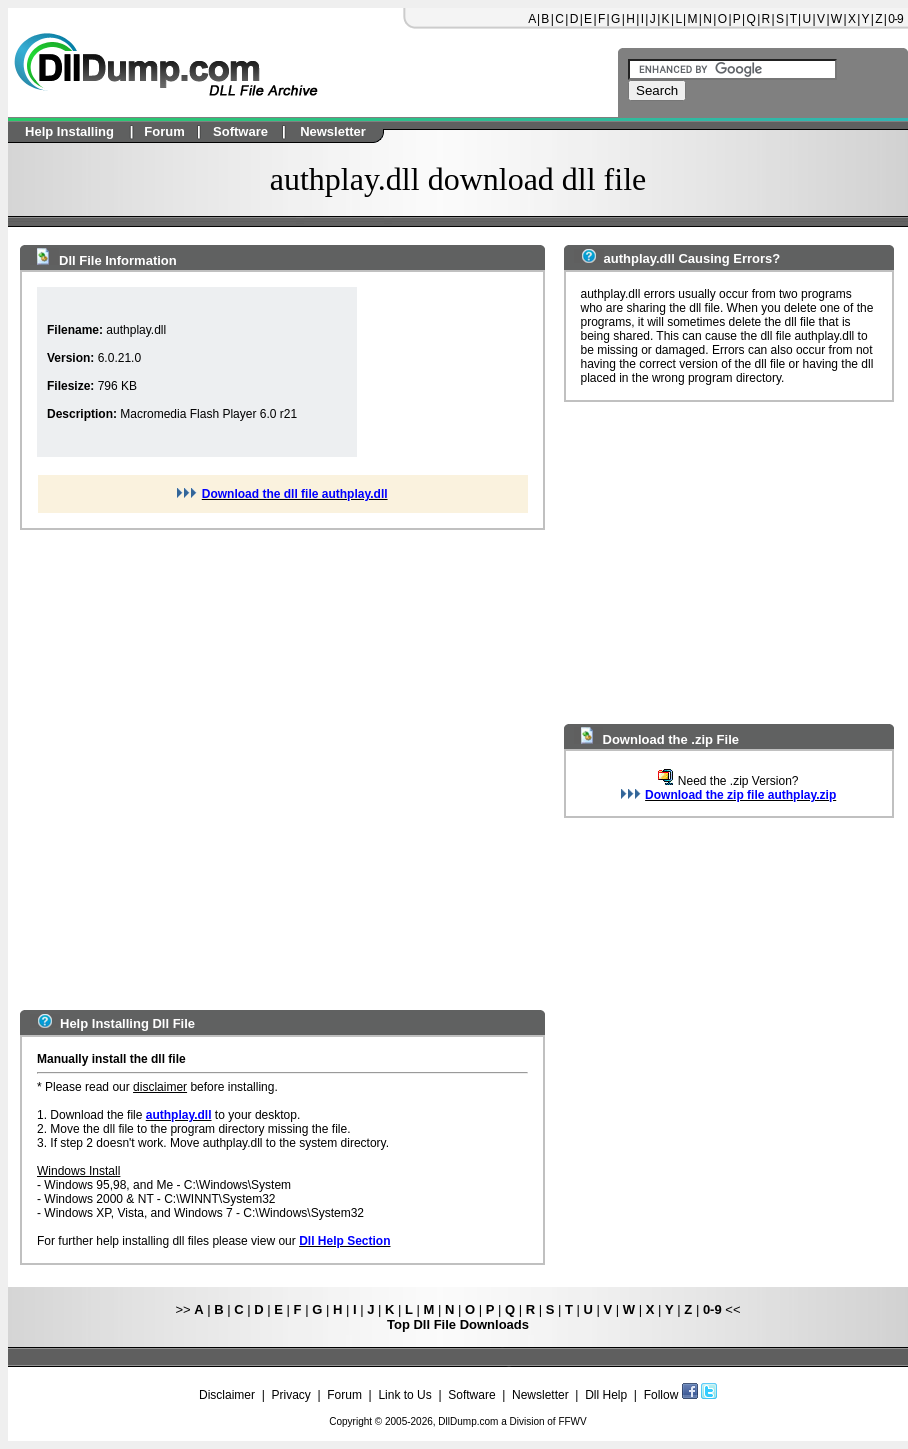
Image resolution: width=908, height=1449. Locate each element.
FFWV (572, 1421)
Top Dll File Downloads (458, 1324)
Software (471, 1395)
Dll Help (606, 1395)
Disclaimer (227, 1395)
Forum (344, 1395)
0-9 (895, 19)
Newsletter (540, 1395)
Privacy (290, 1395)
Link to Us (404, 1395)
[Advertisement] (226, 770)
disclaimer (160, 1087)
